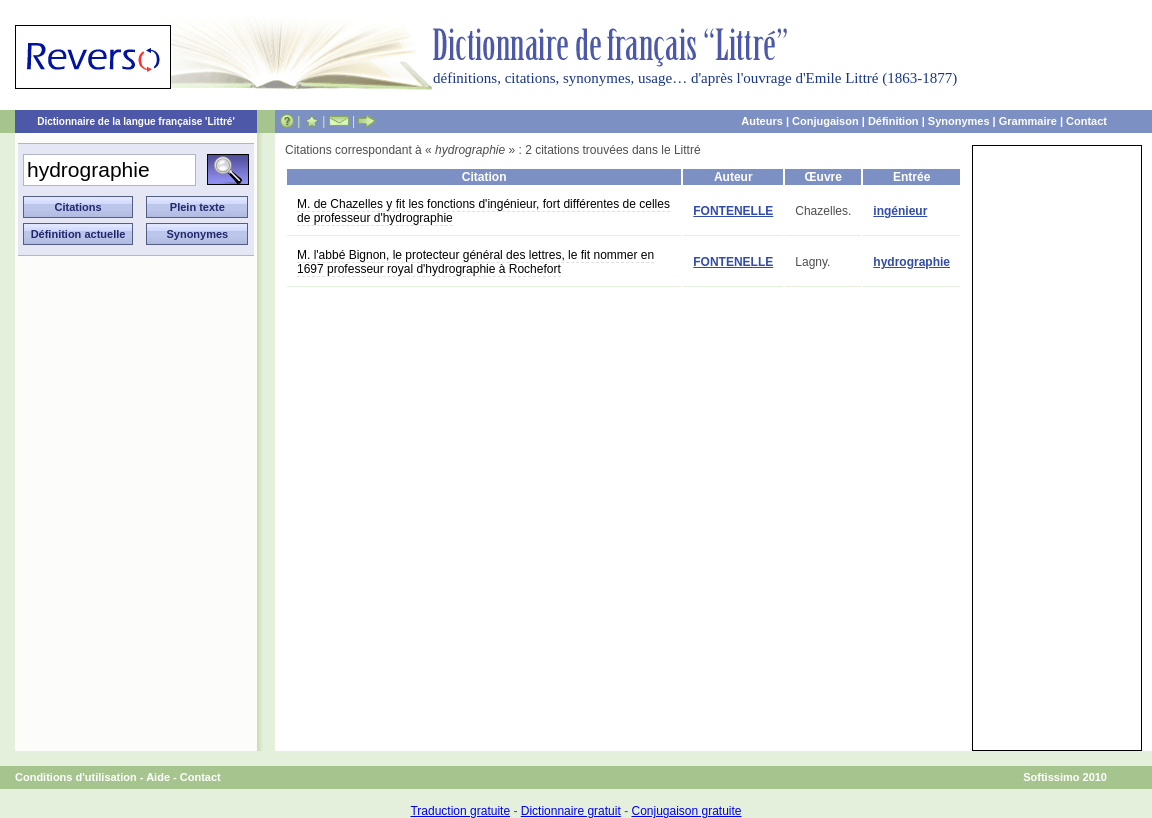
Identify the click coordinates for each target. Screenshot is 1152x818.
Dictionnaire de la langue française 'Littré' (136, 121)
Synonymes (959, 121)
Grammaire (1028, 121)
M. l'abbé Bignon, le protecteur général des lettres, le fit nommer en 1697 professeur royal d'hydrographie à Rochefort (475, 262)
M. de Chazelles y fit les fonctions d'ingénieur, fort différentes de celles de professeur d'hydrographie (483, 211)
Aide (158, 777)
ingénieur (900, 211)
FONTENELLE (733, 211)
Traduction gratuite (460, 811)
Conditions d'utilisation (76, 777)
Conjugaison (825, 121)
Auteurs (762, 121)
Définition (893, 121)
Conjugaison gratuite (686, 811)
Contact (1086, 121)
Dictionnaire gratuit (571, 811)
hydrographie (911, 262)
